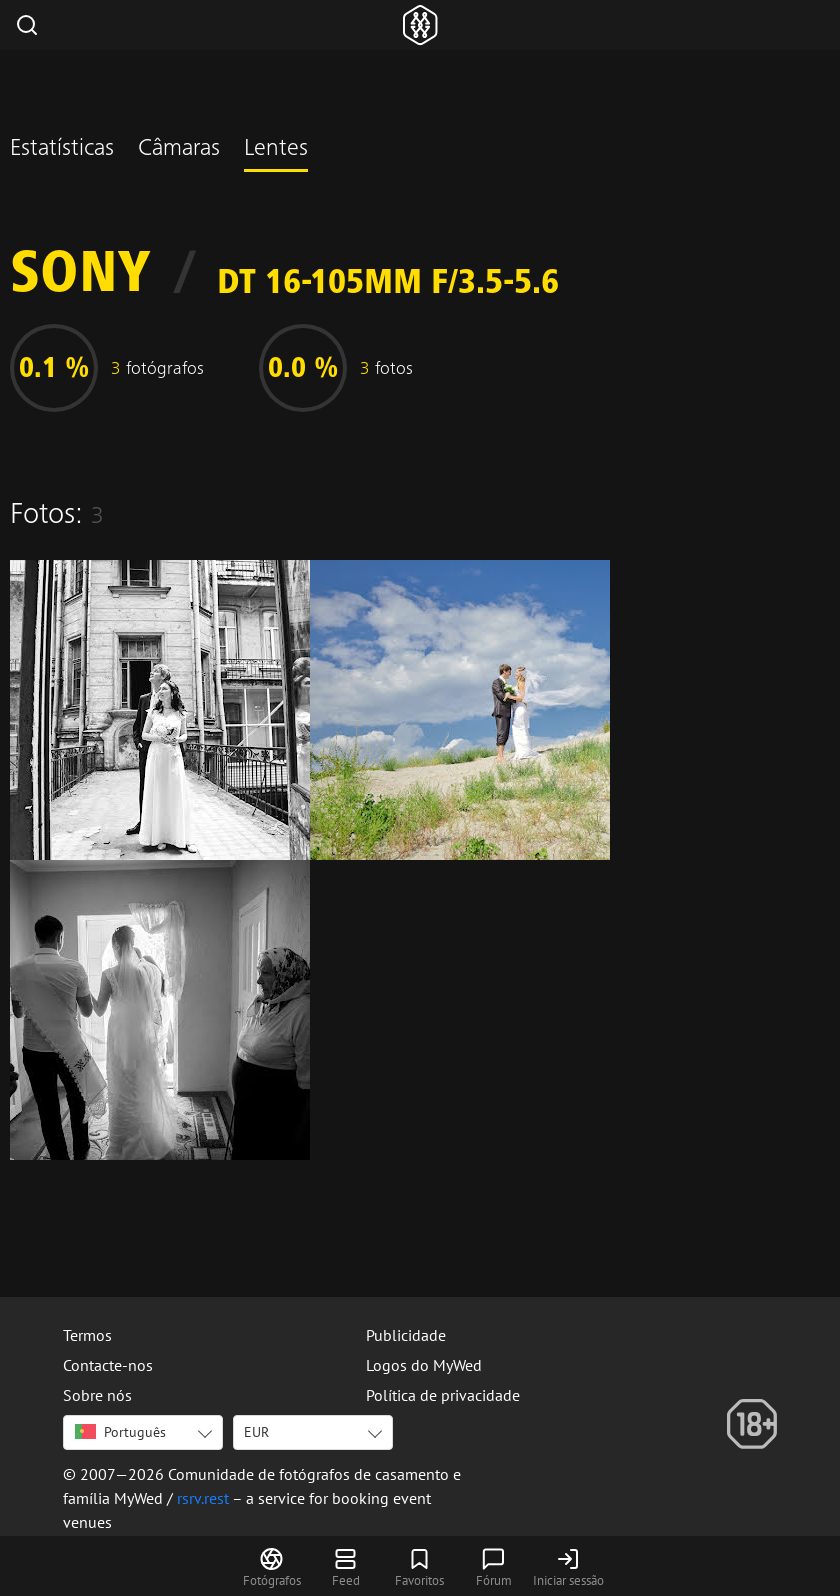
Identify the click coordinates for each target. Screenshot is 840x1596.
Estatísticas (62, 150)
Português (120, 1432)
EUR (256, 1432)
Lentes (276, 150)
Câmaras (179, 150)
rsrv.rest (203, 1498)
